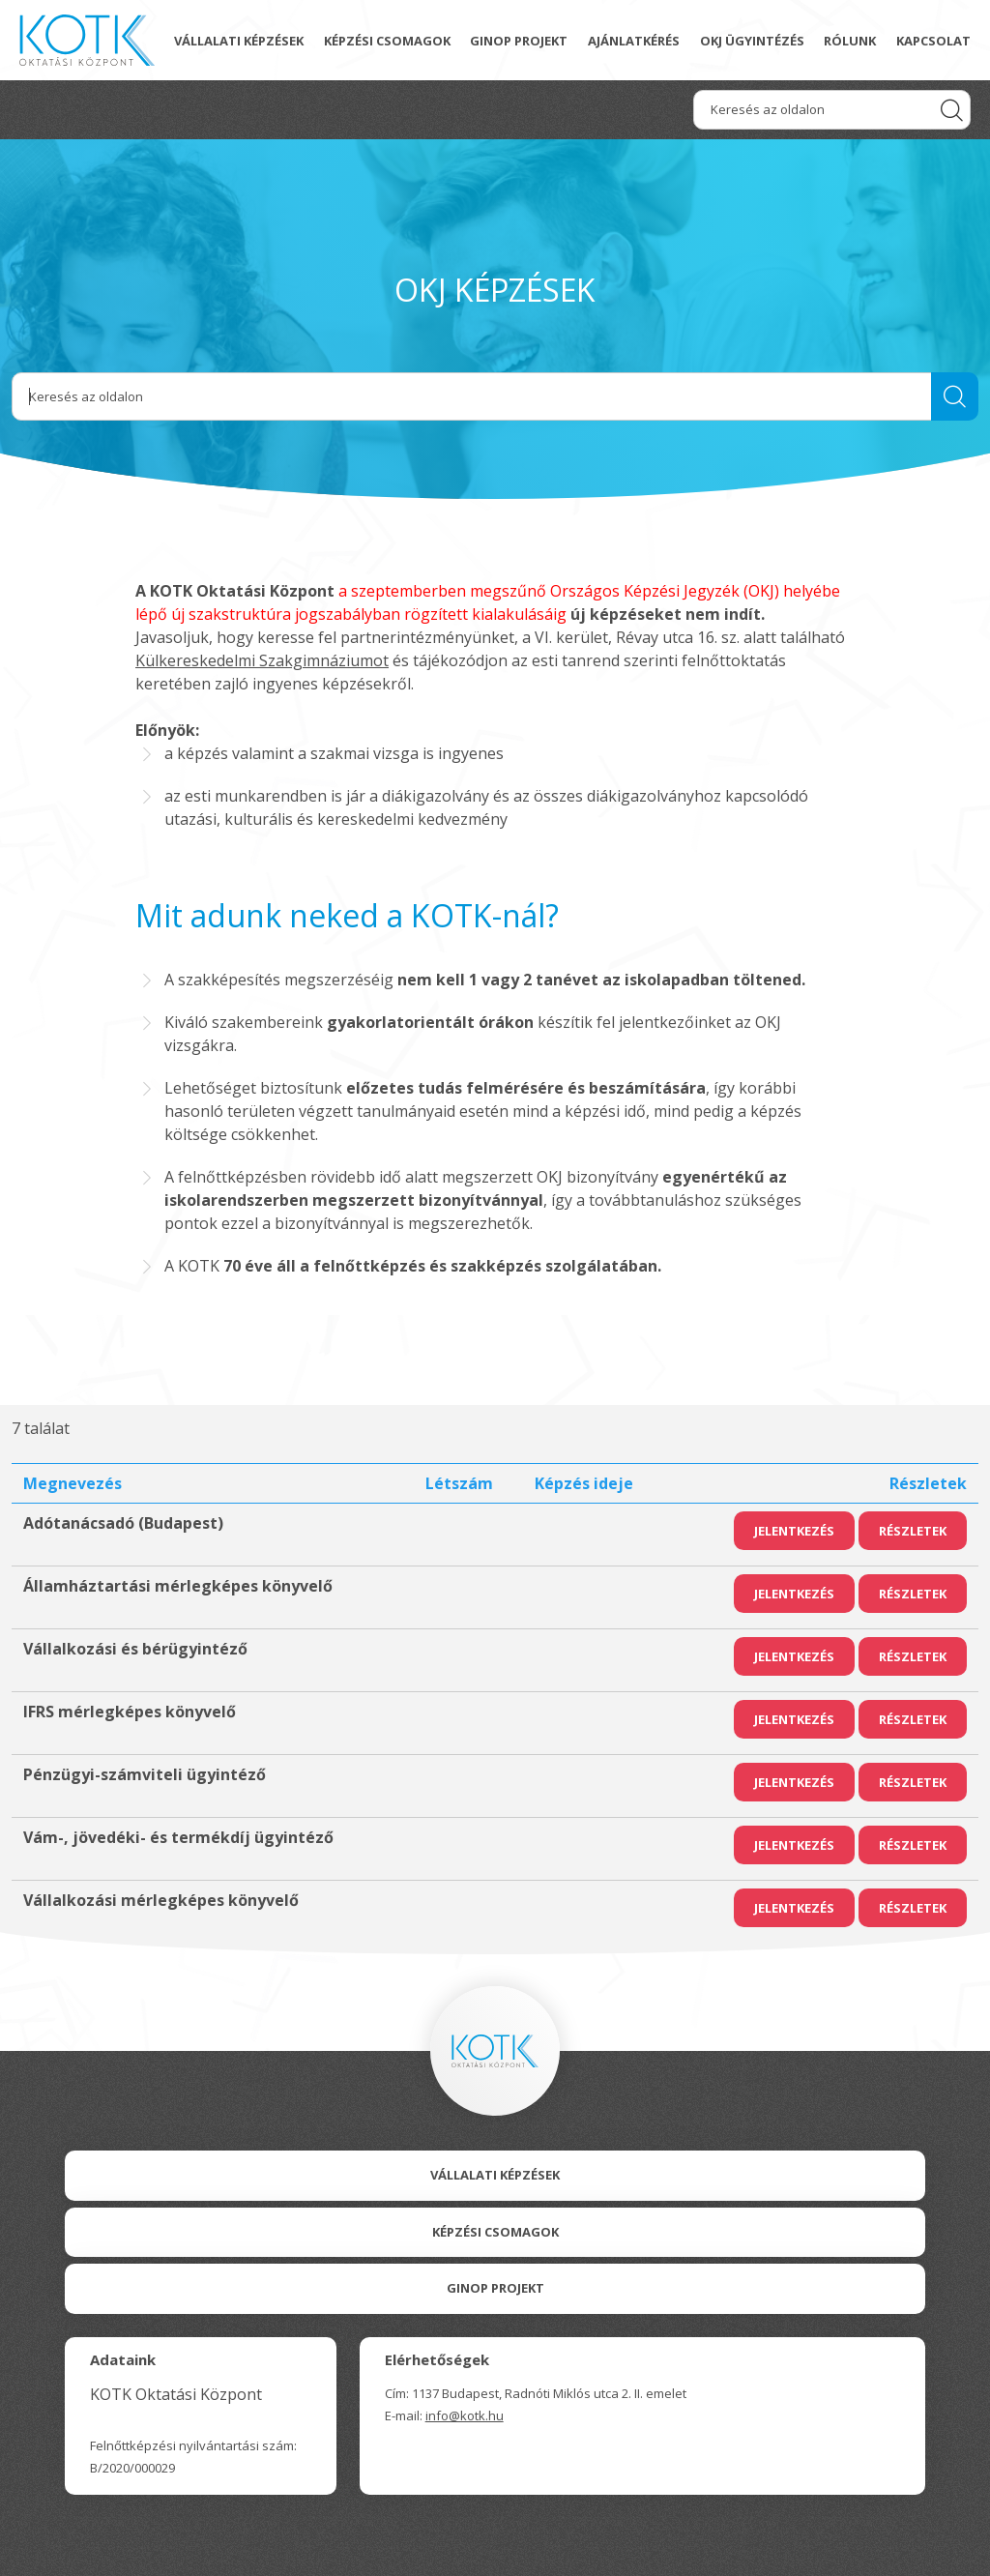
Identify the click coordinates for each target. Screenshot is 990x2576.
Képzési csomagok (387, 40)
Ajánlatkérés (634, 40)
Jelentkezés (794, 1530)
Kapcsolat (933, 40)
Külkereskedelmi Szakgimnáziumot (262, 660)
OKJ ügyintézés (752, 40)
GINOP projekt (519, 40)
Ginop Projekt (495, 2288)
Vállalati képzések (239, 40)
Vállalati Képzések (495, 2174)
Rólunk (850, 40)
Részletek (912, 1530)
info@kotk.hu (464, 2415)
